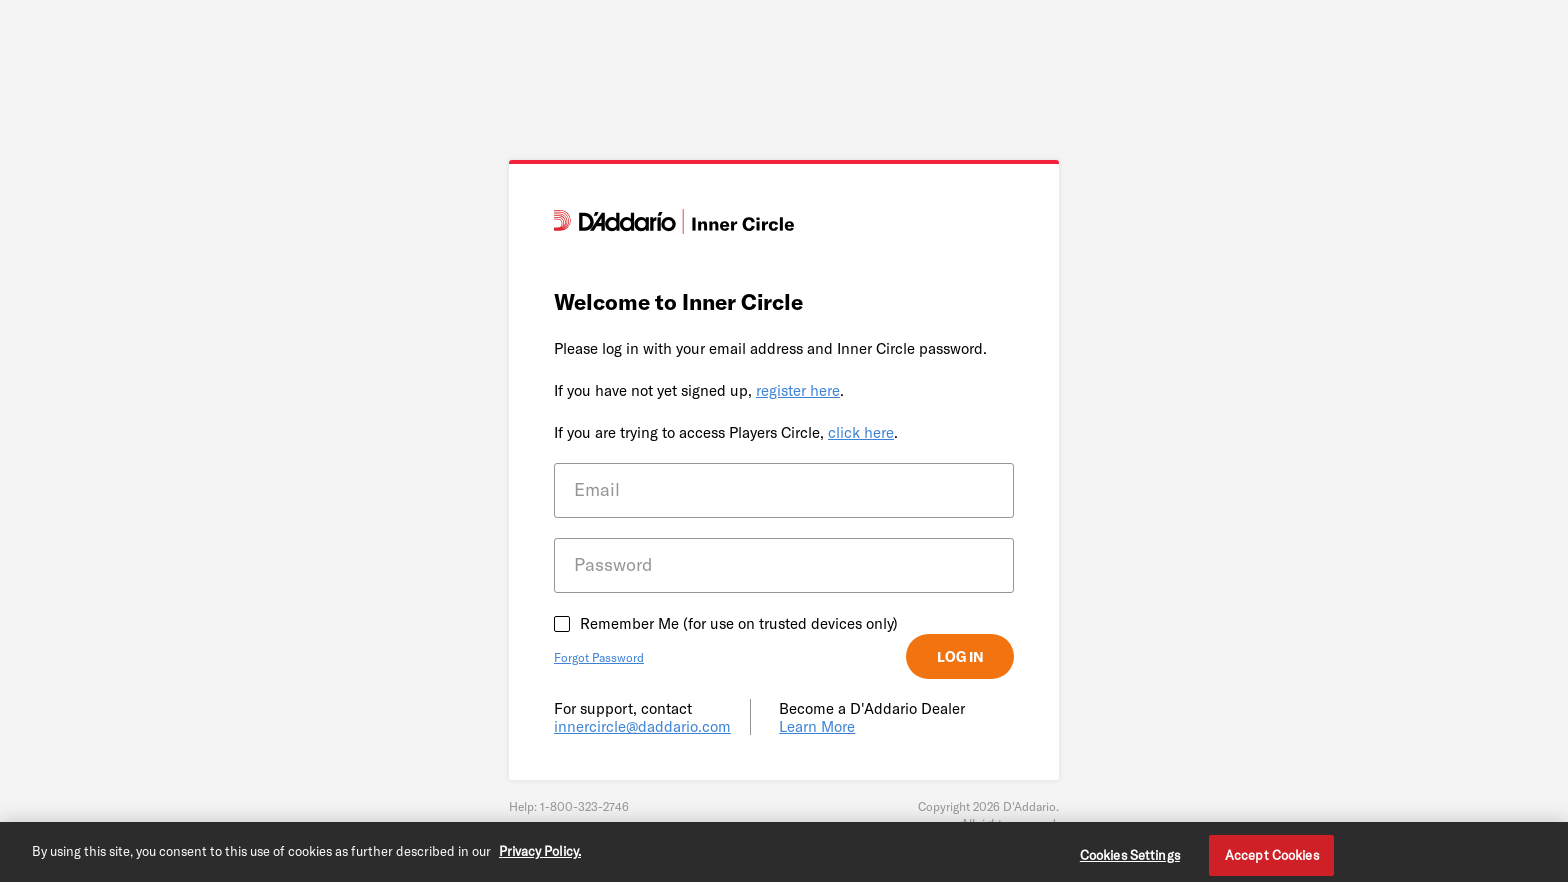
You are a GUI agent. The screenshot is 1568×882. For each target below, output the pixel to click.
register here (798, 390)
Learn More (817, 726)
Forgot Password (599, 657)
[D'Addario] (674, 228)
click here (861, 432)
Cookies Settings (1130, 858)
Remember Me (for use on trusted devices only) (739, 623)
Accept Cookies (1272, 858)
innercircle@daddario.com (642, 726)
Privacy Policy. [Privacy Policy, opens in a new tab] (540, 854)
